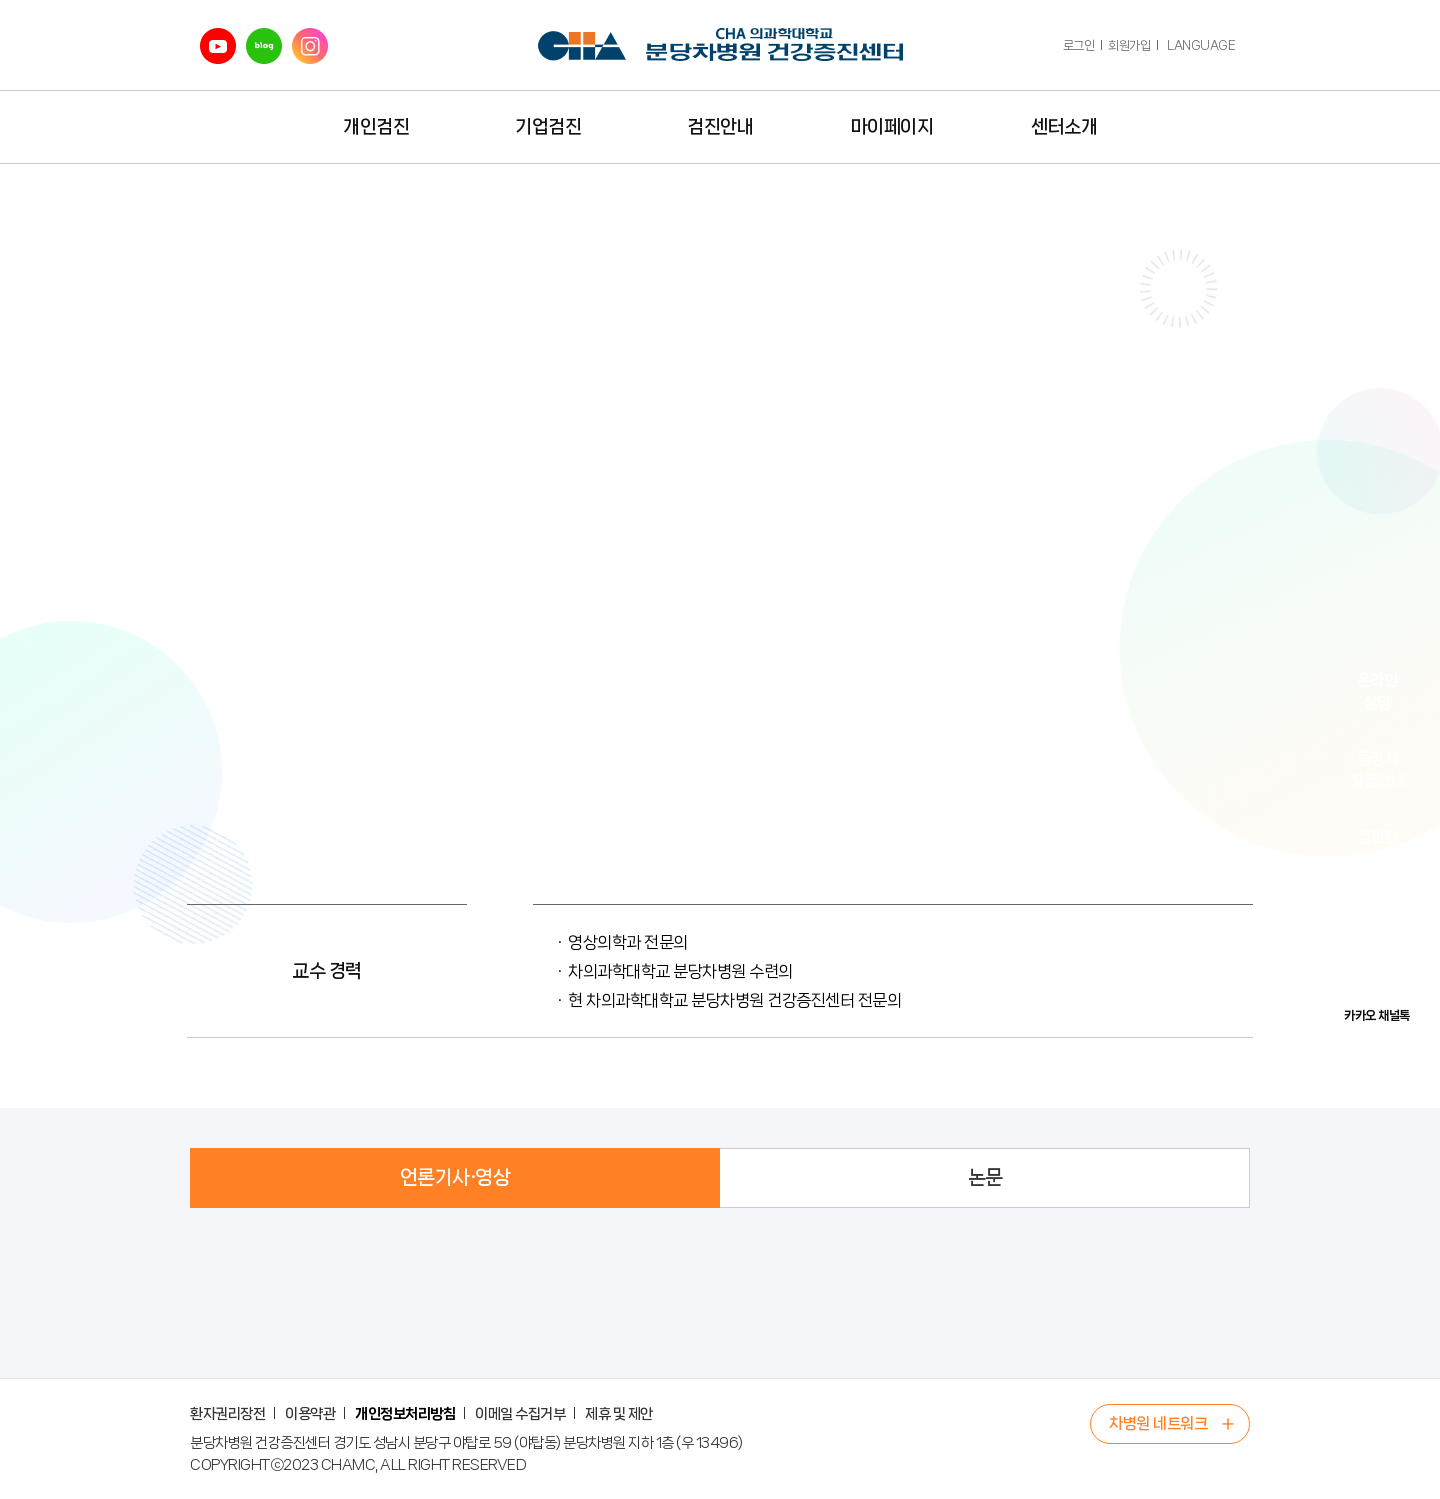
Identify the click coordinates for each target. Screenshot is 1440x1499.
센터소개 (1064, 127)
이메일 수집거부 (520, 1414)
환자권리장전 (227, 1414)
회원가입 (1129, 45)
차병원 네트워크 (1158, 1423)
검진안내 (720, 127)
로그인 (1079, 45)
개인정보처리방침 (405, 1414)
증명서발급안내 (1377, 769)
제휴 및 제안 (619, 1414)
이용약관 (310, 1414)
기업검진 (548, 127)
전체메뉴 (1233, 127)
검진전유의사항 (1377, 847)
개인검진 (376, 127)
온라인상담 (1377, 691)
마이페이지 (892, 127)
